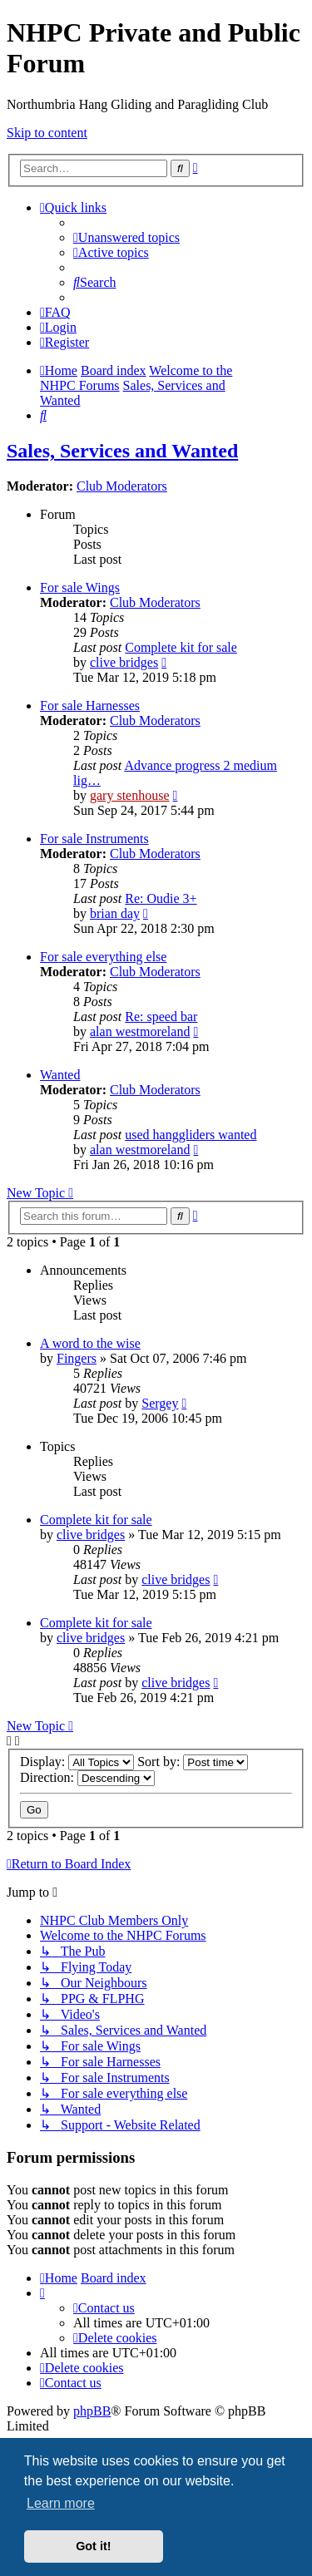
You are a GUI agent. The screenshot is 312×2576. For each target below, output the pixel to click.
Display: (77, 1761)
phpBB (92, 2411)
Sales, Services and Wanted (122, 450)
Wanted (60, 1075)
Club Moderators (122, 486)
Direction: (87, 1777)
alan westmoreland (140, 1031)
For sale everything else (103, 957)
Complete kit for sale (181, 647)
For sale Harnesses (90, 705)
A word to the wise (90, 1343)
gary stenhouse (130, 795)
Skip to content (47, 133)
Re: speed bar (161, 1016)
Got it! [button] (93, 2546)
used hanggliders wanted (190, 1135)
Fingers (77, 1358)
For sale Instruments (94, 839)
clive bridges (124, 662)
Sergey (159, 1403)
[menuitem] (126, 237)
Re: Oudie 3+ (160, 898)
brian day (115, 913)
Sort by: (192, 1761)
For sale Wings (80, 587)
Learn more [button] (61, 2503)
